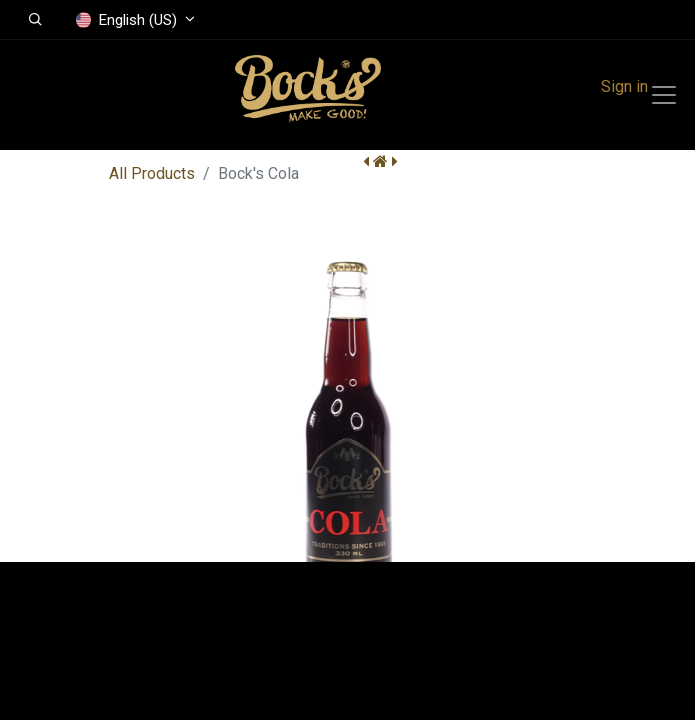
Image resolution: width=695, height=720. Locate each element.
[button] (35, 20)
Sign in (624, 86)
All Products (152, 173)
